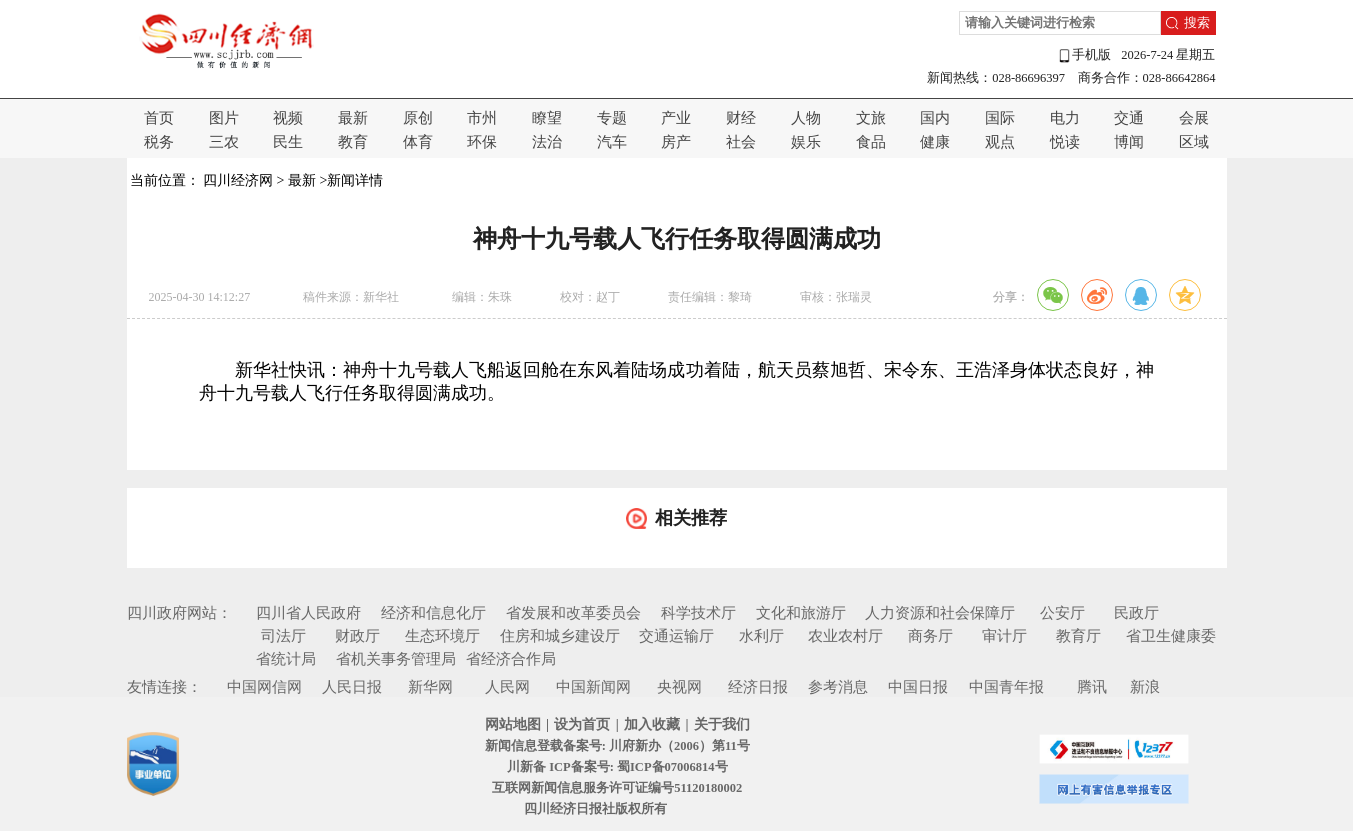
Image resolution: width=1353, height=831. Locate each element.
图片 (224, 118)
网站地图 (513, 724)
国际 (1000, 118)
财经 (741, 118)
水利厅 (761, 636)
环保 (482, 142)
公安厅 (1062, 613)
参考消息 (838, 687)
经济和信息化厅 (433, 613)
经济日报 (758, 687)
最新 (353, 118)
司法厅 (283, 636)
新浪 (1145, 687)
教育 (353, 142)
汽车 (612, 142)
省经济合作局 (511, 659)
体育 (418, 142)
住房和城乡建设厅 (560, 636)
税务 (159, 142)
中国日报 (918, 687)
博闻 (1129, 142)
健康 (935, 142)
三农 (224, 142)
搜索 (1197, 23)
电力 (1065, 118)
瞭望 (547, 118)
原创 (418, 118)
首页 (159, 118)
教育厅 (1078, 636)
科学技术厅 (698, 613)
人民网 (507, 687)
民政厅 (1136, 613)
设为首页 (582, 724)
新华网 (430, 687)
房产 (676, 142)
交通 (1129, 118)
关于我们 (722, 724)
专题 (612, 118)
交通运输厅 (676, 636)
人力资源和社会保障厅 (940, 613)
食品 (871, 142)
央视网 (679, 687)
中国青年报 (1006, 687)
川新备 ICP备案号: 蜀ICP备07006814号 (617, 767)
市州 (482, 118)
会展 (1194, 118)
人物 (806, 118)
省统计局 (286, 659)
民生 (288, 142)
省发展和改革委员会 (573, 613)
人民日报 (352, 687)
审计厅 (1004, 636)
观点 (1000, 142)
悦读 (1065, 142)
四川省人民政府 (308, 613)
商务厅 (930, 636)
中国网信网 (264, 687)
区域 (1194, 142)
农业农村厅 (845, 636)
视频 (288, 118)
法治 (547, 142)
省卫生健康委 (1171, 636)
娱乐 (806, 142)
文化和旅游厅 (801, 613)
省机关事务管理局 (396, 659)
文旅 (871, 118)
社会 (741, 142)
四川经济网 (238, 180)
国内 (935, 118)
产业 (676, 118)
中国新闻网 (593, 687)
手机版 (1084, 55)
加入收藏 (652, 724)
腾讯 (1092, 687)
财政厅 (357, 636)
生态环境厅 (442, 636)
